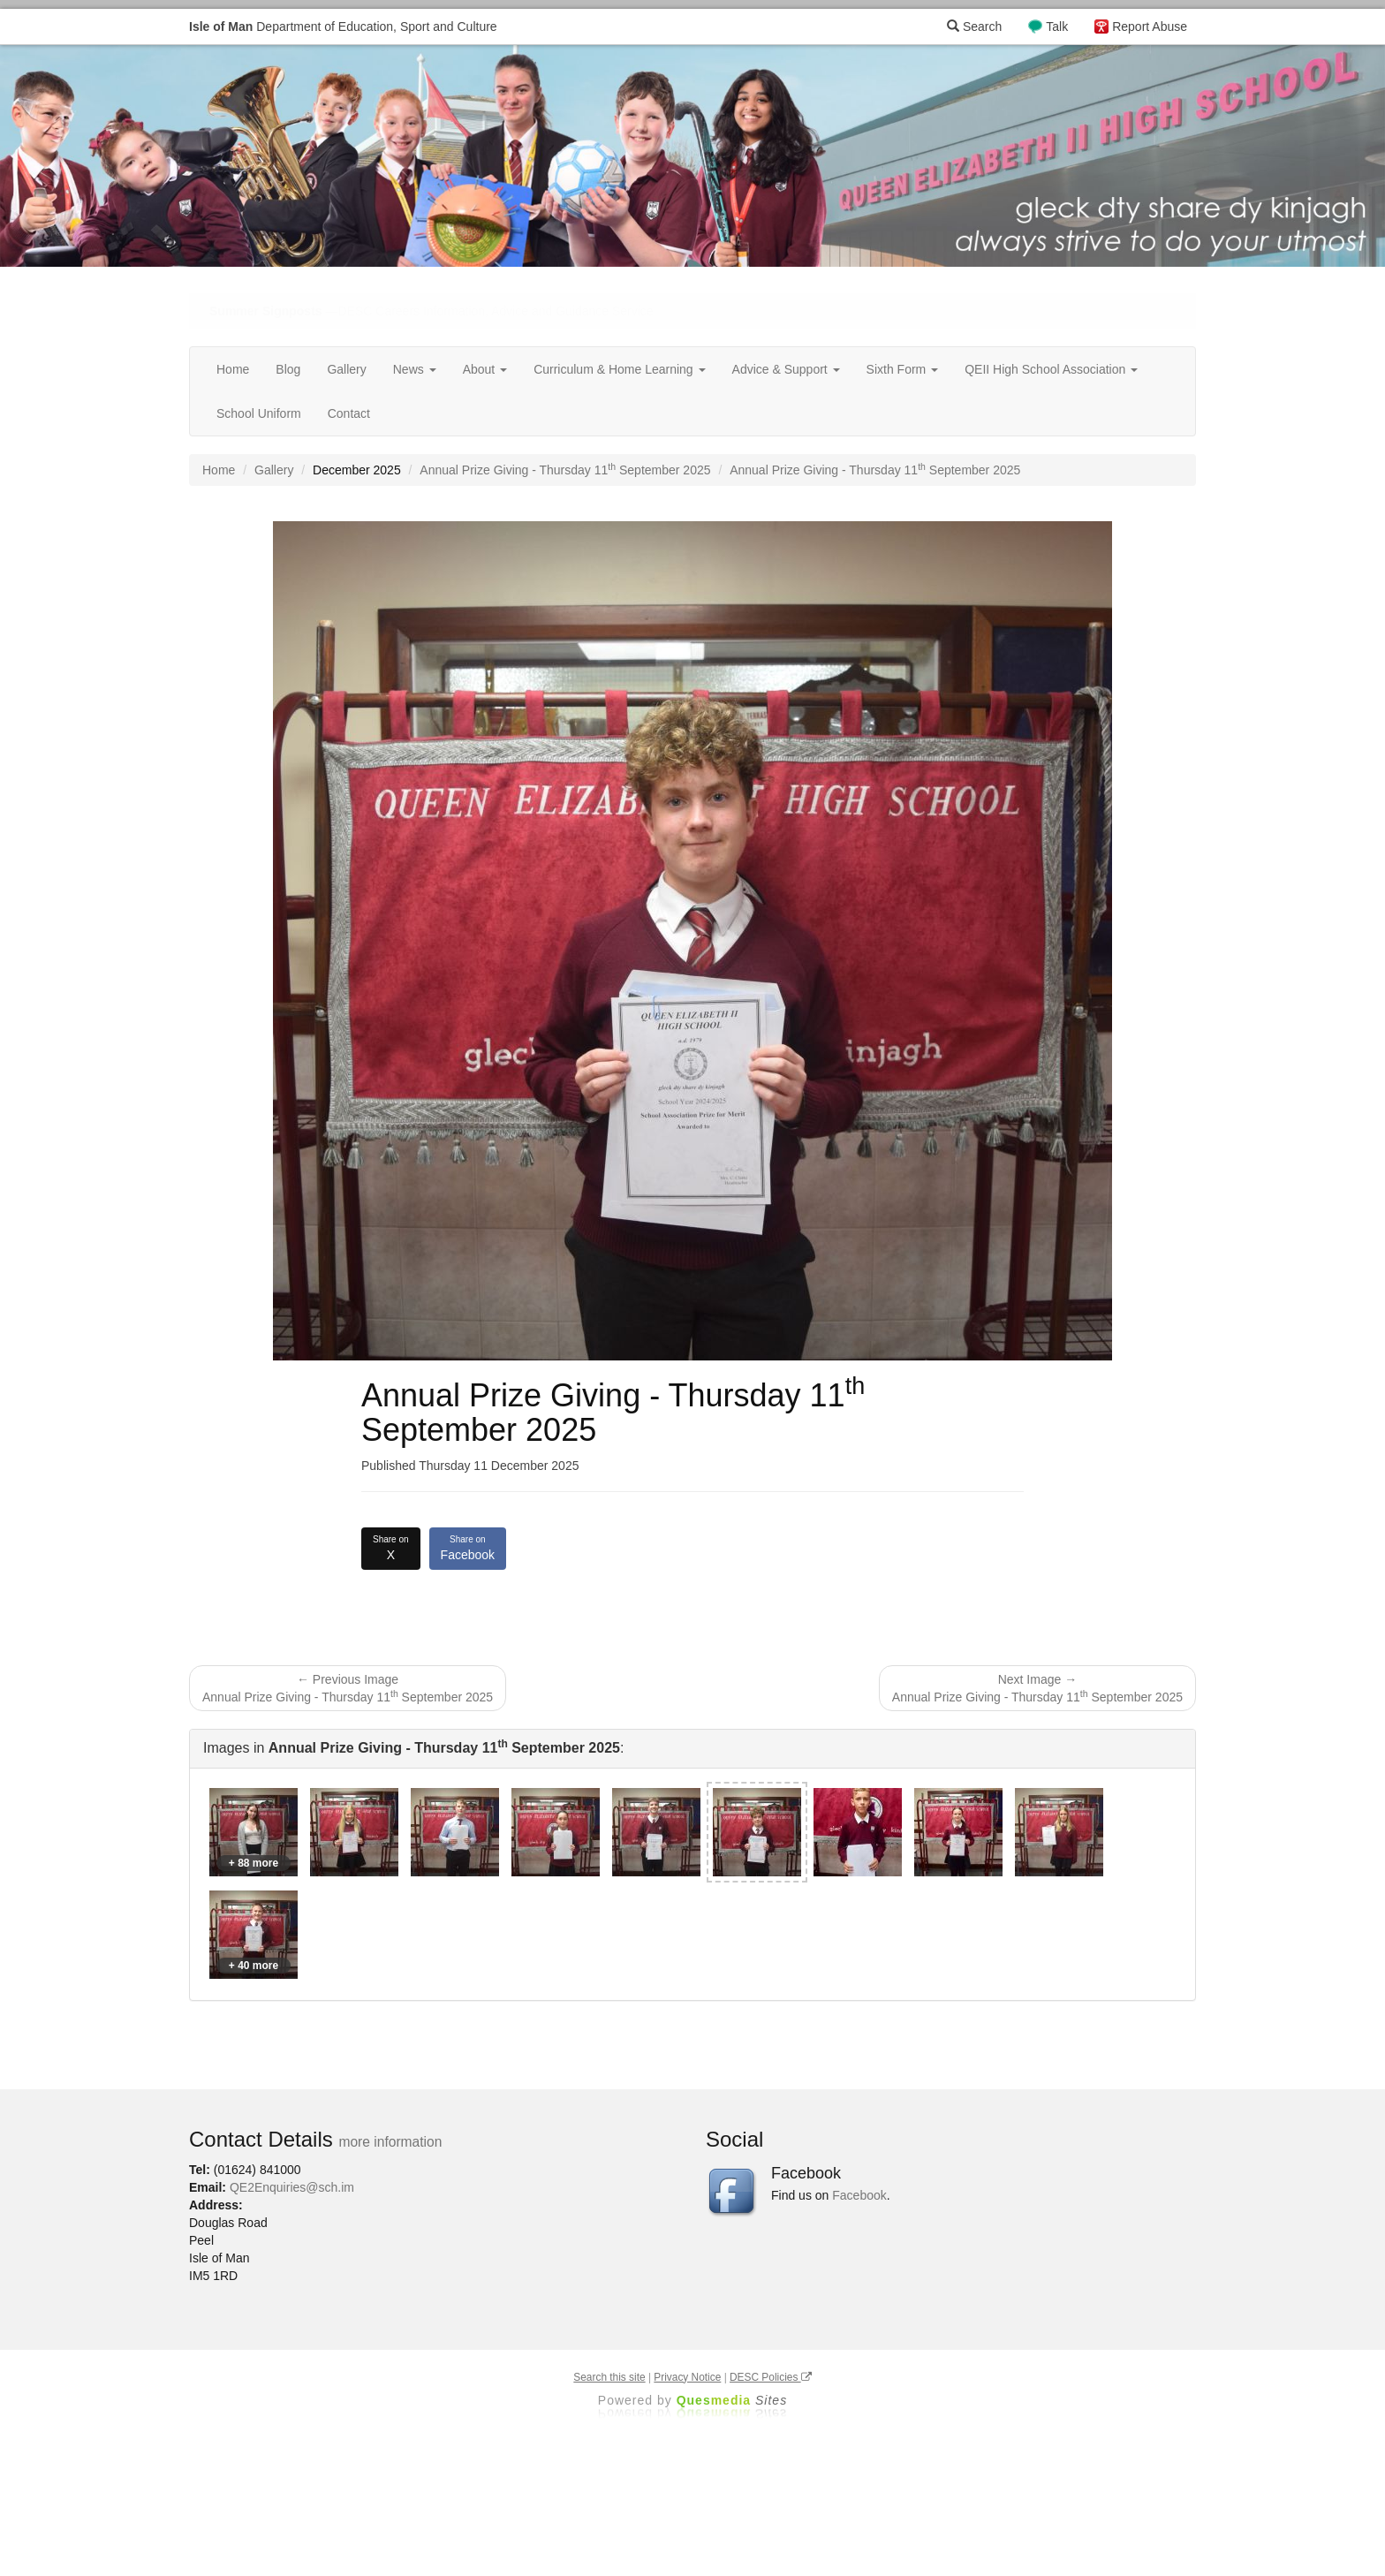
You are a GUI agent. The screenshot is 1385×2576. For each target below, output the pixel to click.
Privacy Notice (687, 2377)
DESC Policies (771, 2377)
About (485, 369)
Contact (349, 413)
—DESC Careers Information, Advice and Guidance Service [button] (431, 311)
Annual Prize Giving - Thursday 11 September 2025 (565, 470)
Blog (288, 369)
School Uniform (258, 413)
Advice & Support (786, 369)
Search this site (609, 2377)
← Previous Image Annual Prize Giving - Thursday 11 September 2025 (347, 1688)
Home (232, 369)
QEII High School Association (1051, 369)
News (414, 369)
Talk (1057, 26)
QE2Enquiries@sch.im (292, 2187)
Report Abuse (1149, 26)
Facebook (468, 1548)
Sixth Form (903, 369)
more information (390, 2141)
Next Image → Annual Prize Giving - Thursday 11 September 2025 (1037, 1688)
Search (974, 26)
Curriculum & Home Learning (619, 369)
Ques (732, 2400)
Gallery (346, 369)
